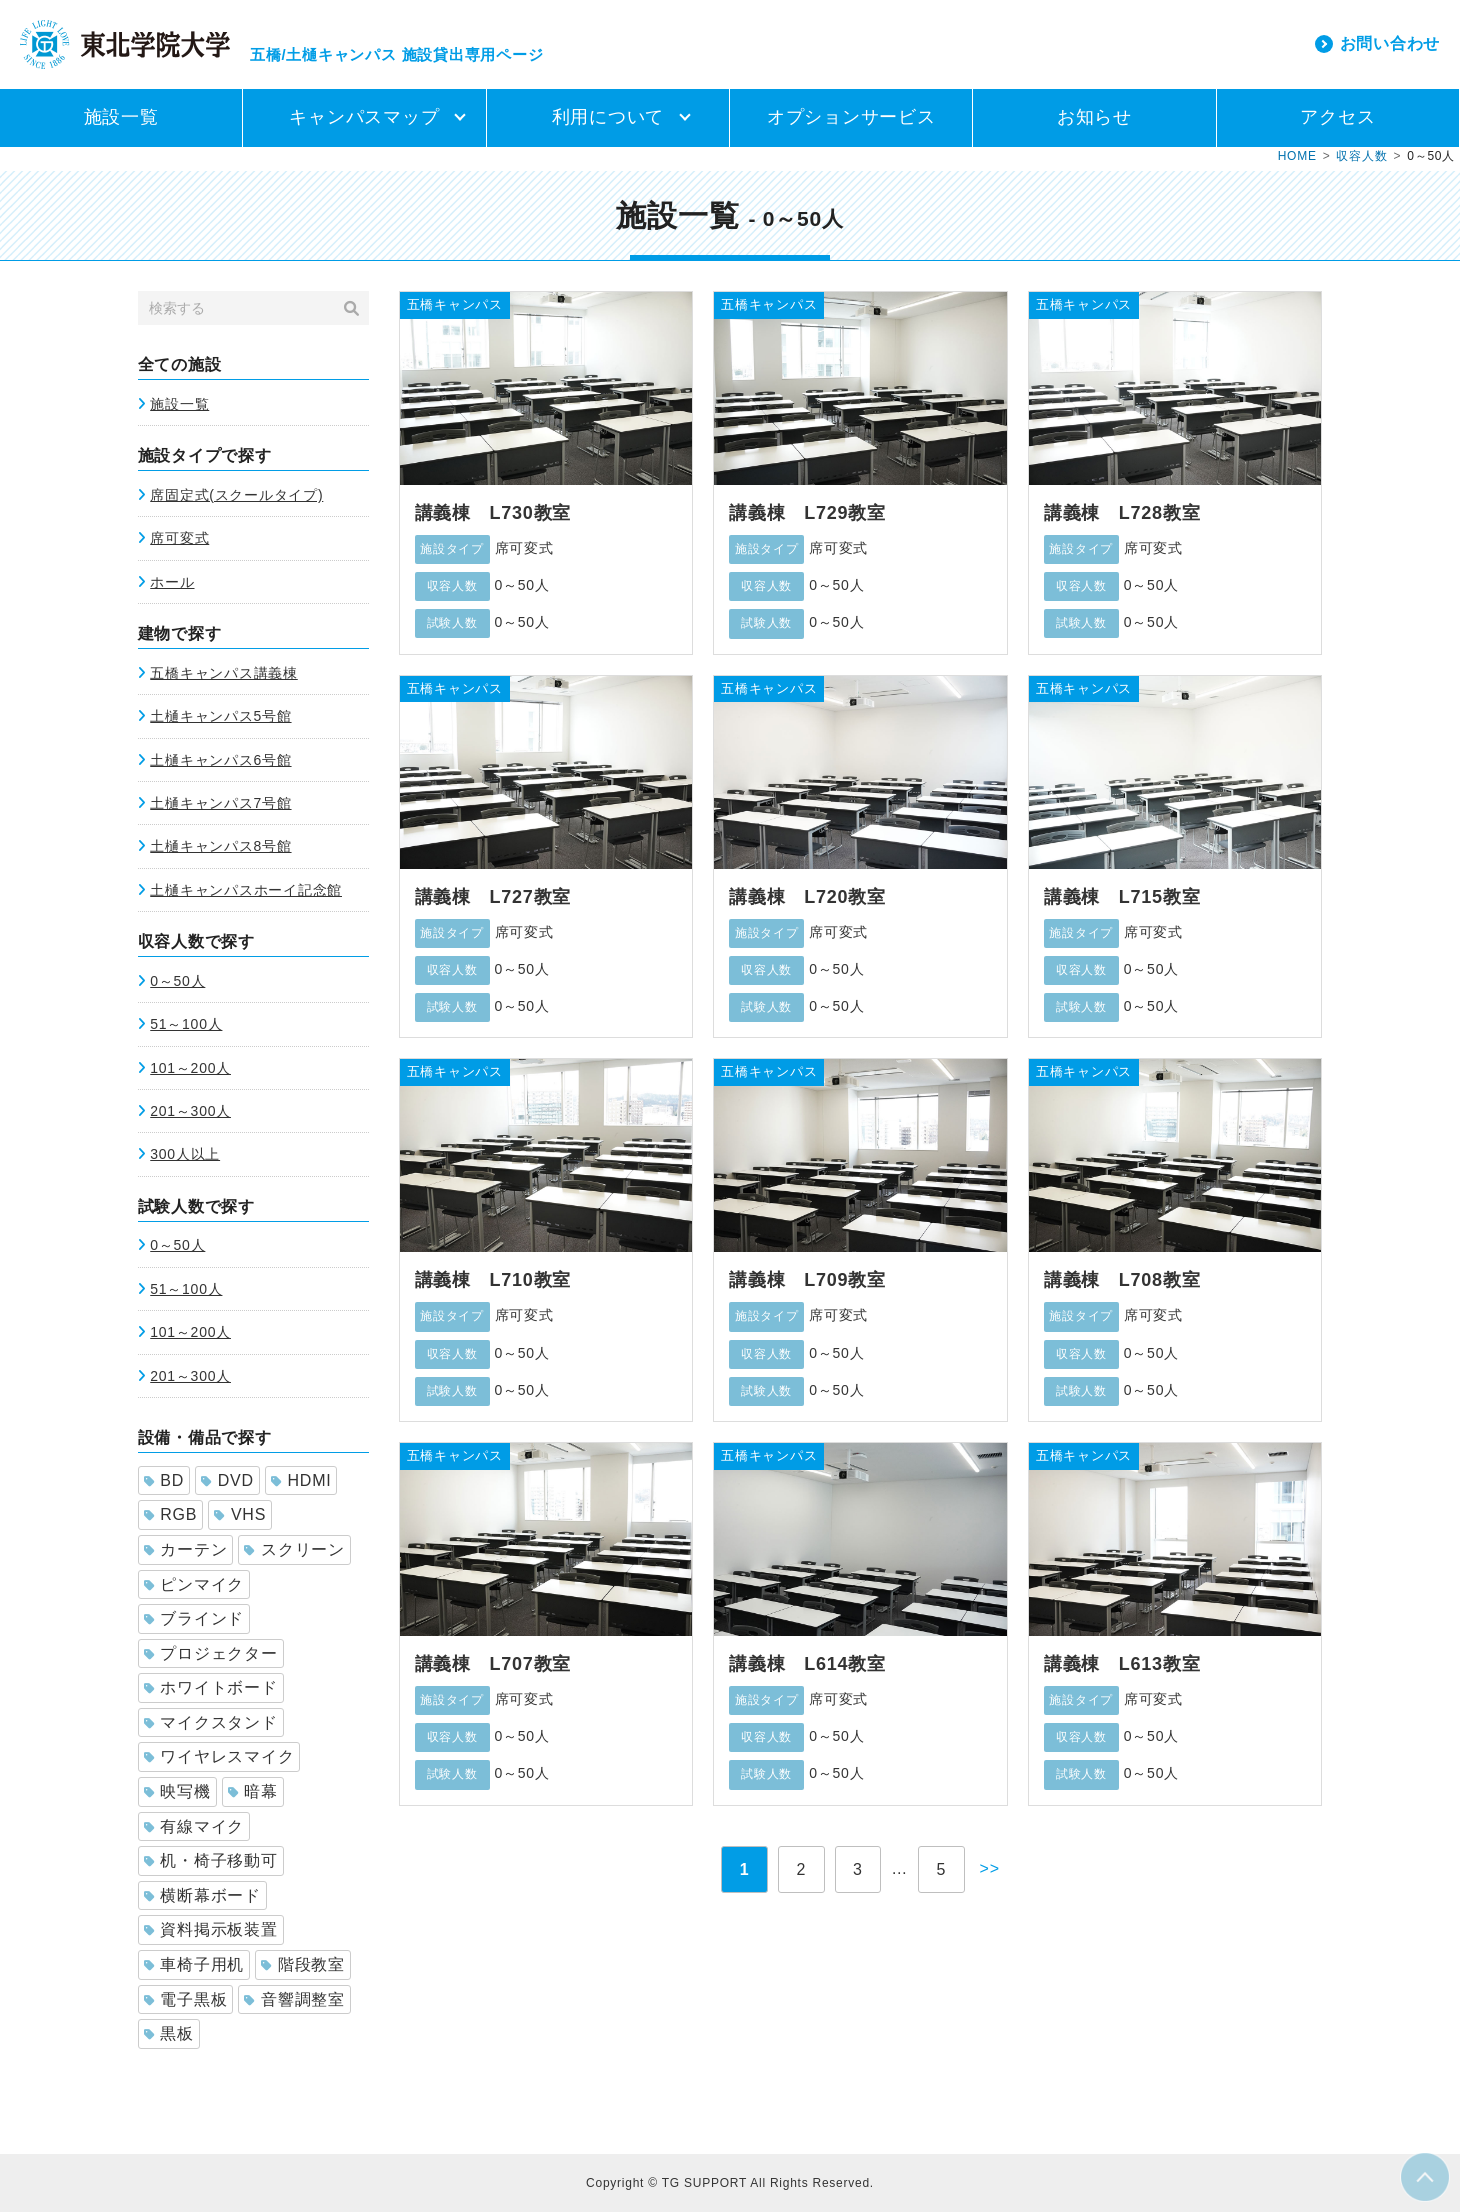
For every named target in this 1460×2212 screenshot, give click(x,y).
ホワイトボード (211, 1687)
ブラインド (194, 1618)
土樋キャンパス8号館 (220, 846)
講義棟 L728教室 (1122, 513)
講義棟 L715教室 (1122, 897)
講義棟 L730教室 (493, 513)
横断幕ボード (202, 1895)
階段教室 (303, 1964)
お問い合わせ (1390, 43)
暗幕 (253, 1791)
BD (164, 1480)
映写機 (177, 1791)
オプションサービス (851, 117)
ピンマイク (194, 1584)
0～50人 (177, 981)
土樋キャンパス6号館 (220, 760)
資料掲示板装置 (211, 1929)
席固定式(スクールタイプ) (236, 495)
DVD (227, 1480)
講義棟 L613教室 (1122, 1664)
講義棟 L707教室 (493, 1664)
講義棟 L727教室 (493, 897)
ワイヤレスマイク (219, 1756)
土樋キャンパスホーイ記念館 (246, 890)
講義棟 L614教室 (807, 1664)
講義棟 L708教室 (1122, 1280)
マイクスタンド (211, 1722)
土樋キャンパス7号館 (220, 803)
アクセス (1337, 117)
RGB (171, 1514)
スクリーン (294, 1549)
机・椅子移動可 (211, 1860)
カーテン (186, 1549)
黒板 (169, 2033)
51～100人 (186, 1024)
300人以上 (185, 1154)
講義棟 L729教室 (807, 513)
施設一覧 (121, 117)
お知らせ (1094, 117)
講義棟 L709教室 (807, 1280)
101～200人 (190, 1068)
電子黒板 (186, 1999)
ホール (172, 582)
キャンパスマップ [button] (364, 117)
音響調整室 (294, 1999)
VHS (240, 1514)
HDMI (301, 1480)
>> (990, 1868)
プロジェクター (211, 1653)
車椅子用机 (194, 1964)
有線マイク (194, 1826)
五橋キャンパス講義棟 (224, 673)
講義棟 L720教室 (807, 897)
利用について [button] (608, 117)
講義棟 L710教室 (493, 1280)
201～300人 (190, 1111)
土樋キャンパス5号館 (220, 716)
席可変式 (179, 538)
